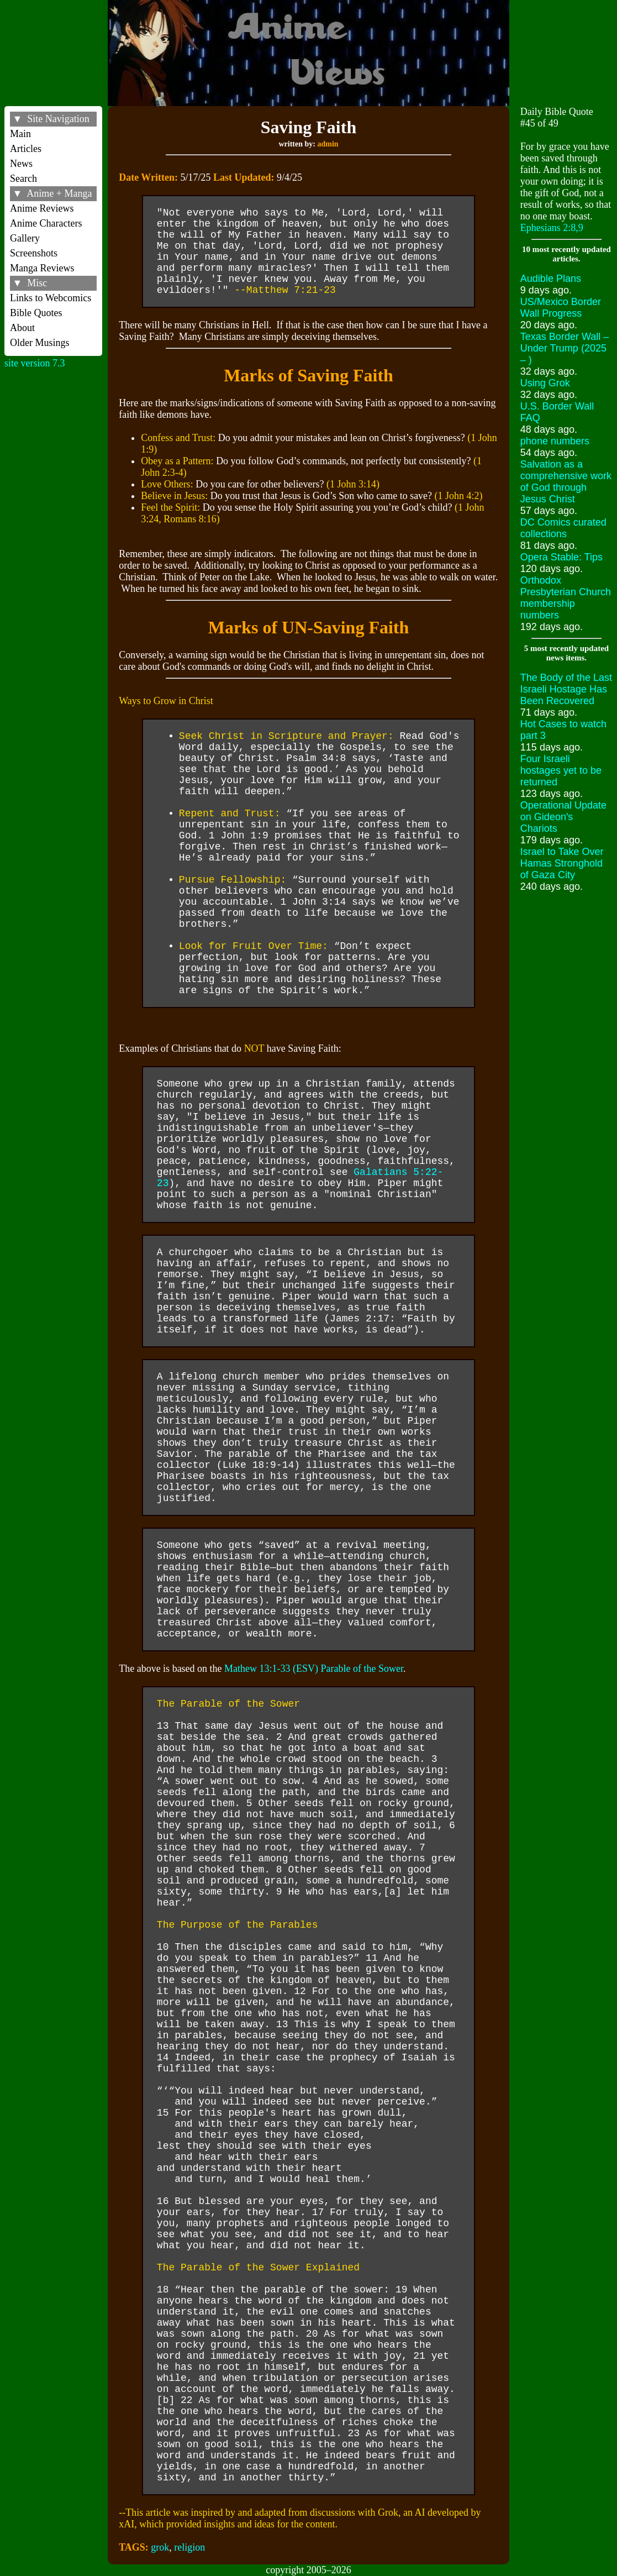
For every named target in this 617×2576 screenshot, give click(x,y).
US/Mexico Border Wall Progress (560, 307)
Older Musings (40, 342)
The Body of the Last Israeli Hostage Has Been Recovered (566, 689)
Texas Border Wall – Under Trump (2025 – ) (564, 348)
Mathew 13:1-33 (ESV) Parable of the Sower (313, 1668)
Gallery (25, 238)
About (22, 327)
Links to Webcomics (50, 297)
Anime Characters (46, 223)
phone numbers (554, 441)
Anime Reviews (41, 208)
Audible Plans (550, 278)
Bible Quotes (36, 312)
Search (23, 178)
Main (20, 133)
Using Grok (545, 383)
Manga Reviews (42, 268)
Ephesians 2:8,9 (551, 227)
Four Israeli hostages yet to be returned (561, 770)
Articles (25, 148)
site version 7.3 (34, 363)
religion (189, 2547)
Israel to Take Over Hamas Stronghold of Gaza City (562, 863)
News (21, 163)
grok (160, 2547)
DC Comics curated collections (563, 528)
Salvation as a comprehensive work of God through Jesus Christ (565, 482)
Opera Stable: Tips (561, 557)
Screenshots (33, 253)
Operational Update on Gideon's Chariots (563, 817)
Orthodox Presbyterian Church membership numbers (565, 598)
